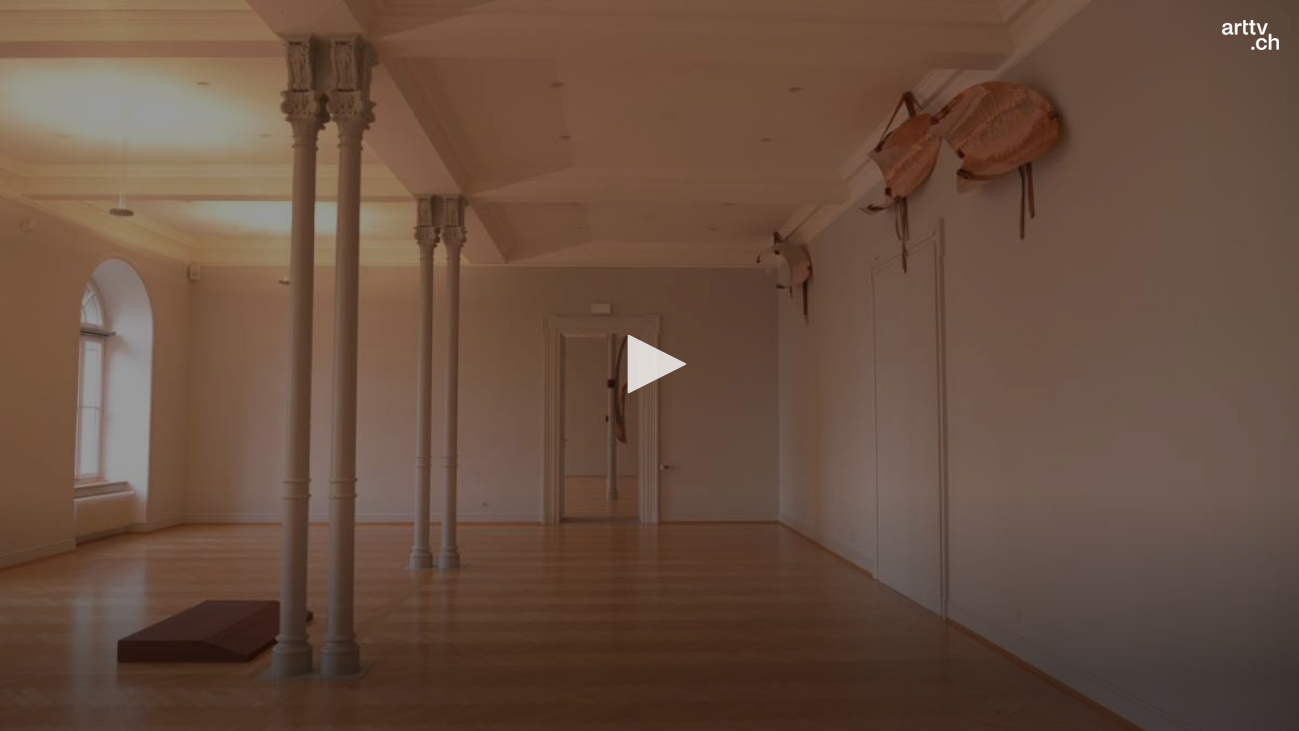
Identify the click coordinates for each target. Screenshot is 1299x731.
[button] (650, 364)
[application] (649, 365)
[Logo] (1250, 35)
